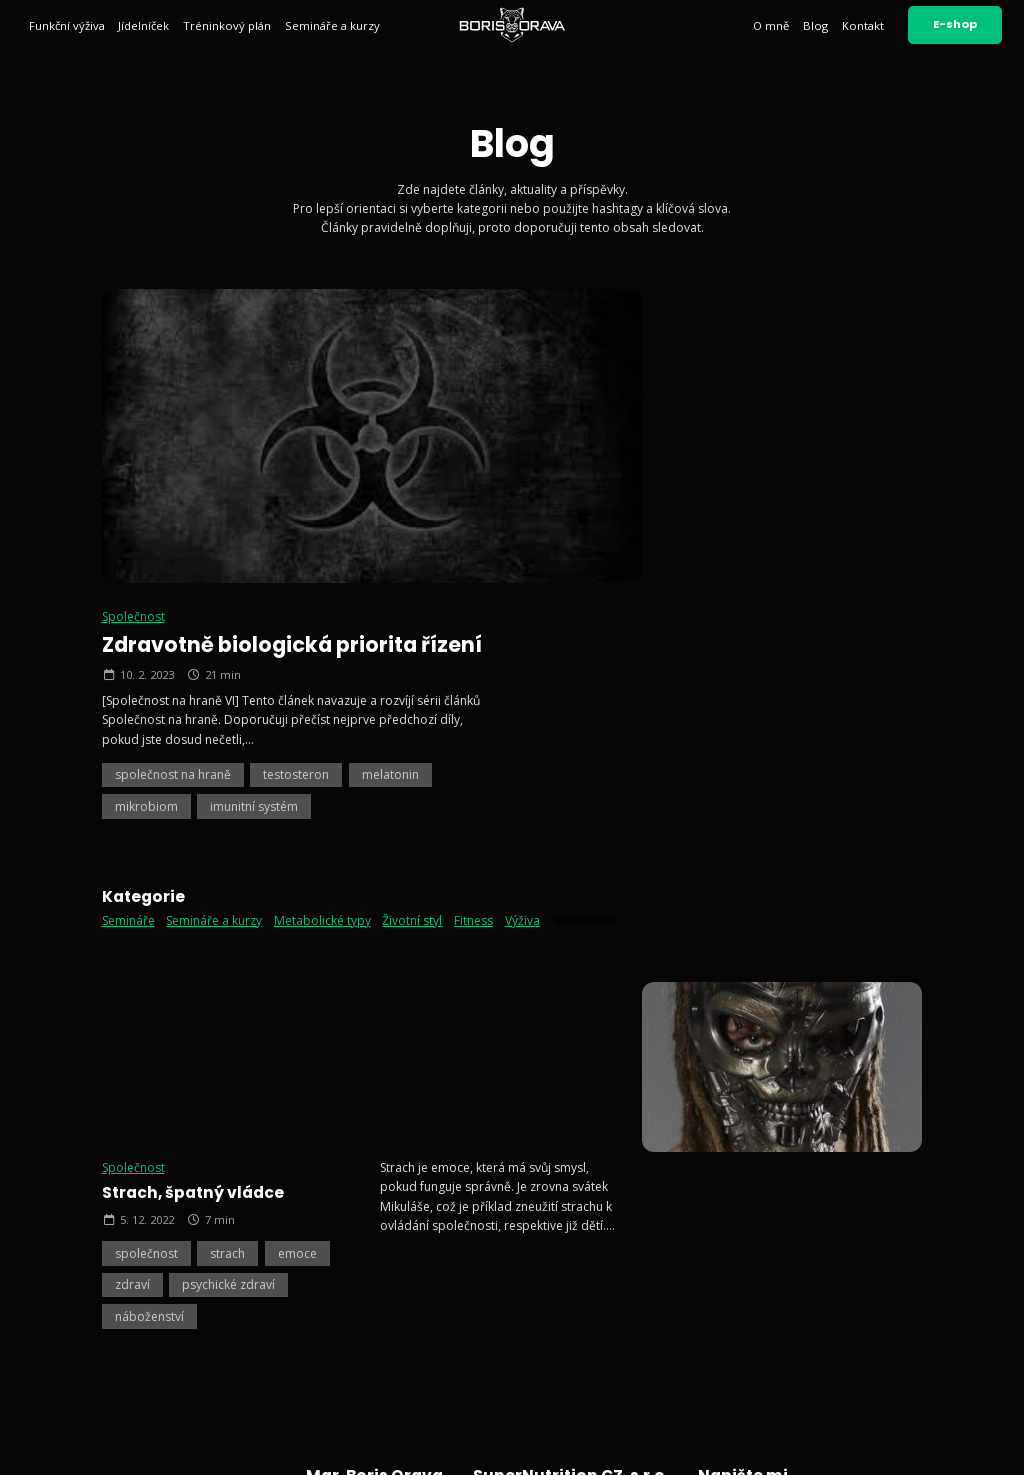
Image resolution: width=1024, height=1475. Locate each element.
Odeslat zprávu (850, 1324)
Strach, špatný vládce (193, 716)
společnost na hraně (608, 474)
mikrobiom (581, 506)
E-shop (955, 24)
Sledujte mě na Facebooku (560, 1316)
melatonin (825, 474)
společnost (146, 776)
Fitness (473, 620)
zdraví (132, 808)
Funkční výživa (67, 25)
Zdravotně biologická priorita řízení (727, 344)
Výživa (522, 620)
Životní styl (412, 620)
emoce (297, 776)
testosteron (731, 474)
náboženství (149, 839)
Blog (815, 25)
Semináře (128, 620)
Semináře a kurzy (332, 25)
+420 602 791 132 (536, 1205)
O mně (771, 25)
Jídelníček (143, 25)
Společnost (568, 316)
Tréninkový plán (227, 25)
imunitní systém (689, 506)
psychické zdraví (228, 808)
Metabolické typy (322, 620)
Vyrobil (961, 1443)
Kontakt (863, 25)
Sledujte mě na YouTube (554, 1291)
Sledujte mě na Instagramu (561, 1267)
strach (227, 776)
